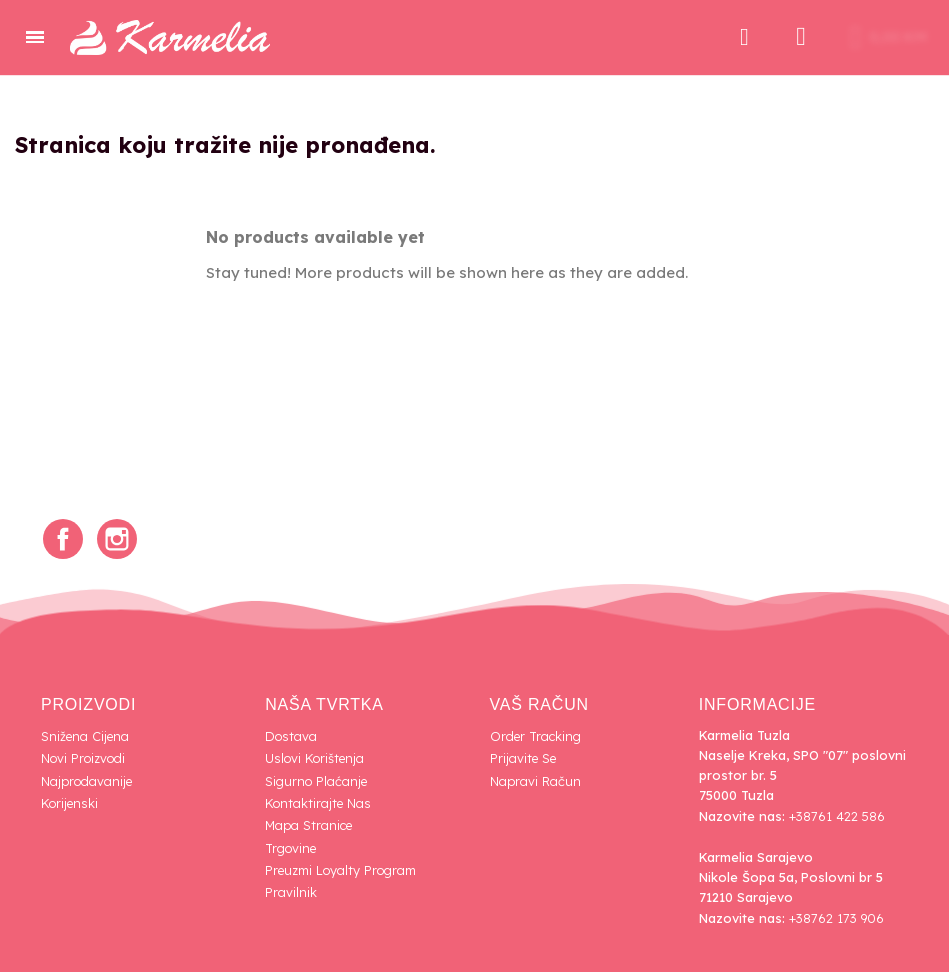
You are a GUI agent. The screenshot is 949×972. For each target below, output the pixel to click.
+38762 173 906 (836, 918)
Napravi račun (535, 781)
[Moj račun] (801, 37)
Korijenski (69, 803)
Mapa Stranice (308, 825)
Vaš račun (539, 704)
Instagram (117, 539)
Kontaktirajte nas (318, 803)
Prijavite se (523, 758)
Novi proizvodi (83, 758)
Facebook (63, 539)
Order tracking (535, 736)
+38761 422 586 (837, 816)
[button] (744, 37)
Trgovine (290, 848)
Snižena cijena (85, 736)
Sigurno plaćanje (316, 781)
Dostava (291, 736)
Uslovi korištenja (314, 758)
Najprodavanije (86, 781)
